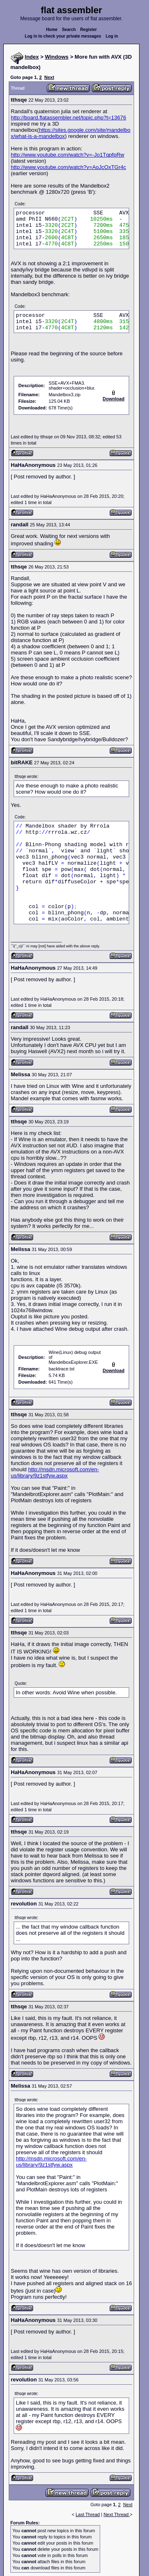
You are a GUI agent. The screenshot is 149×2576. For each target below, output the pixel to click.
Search (69, 29)
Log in (112, 36)
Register (88, 29)
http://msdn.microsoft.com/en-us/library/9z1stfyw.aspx (55, 1472)
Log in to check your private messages (63, 36)
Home (52, 29)
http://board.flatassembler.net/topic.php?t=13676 (68, 117)
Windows (57, 57)
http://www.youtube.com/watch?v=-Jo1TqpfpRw (67, 155)
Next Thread (116, 2514)
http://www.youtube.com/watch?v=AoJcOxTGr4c (68, 167)
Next (49, 77)
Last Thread (88, 2514)
